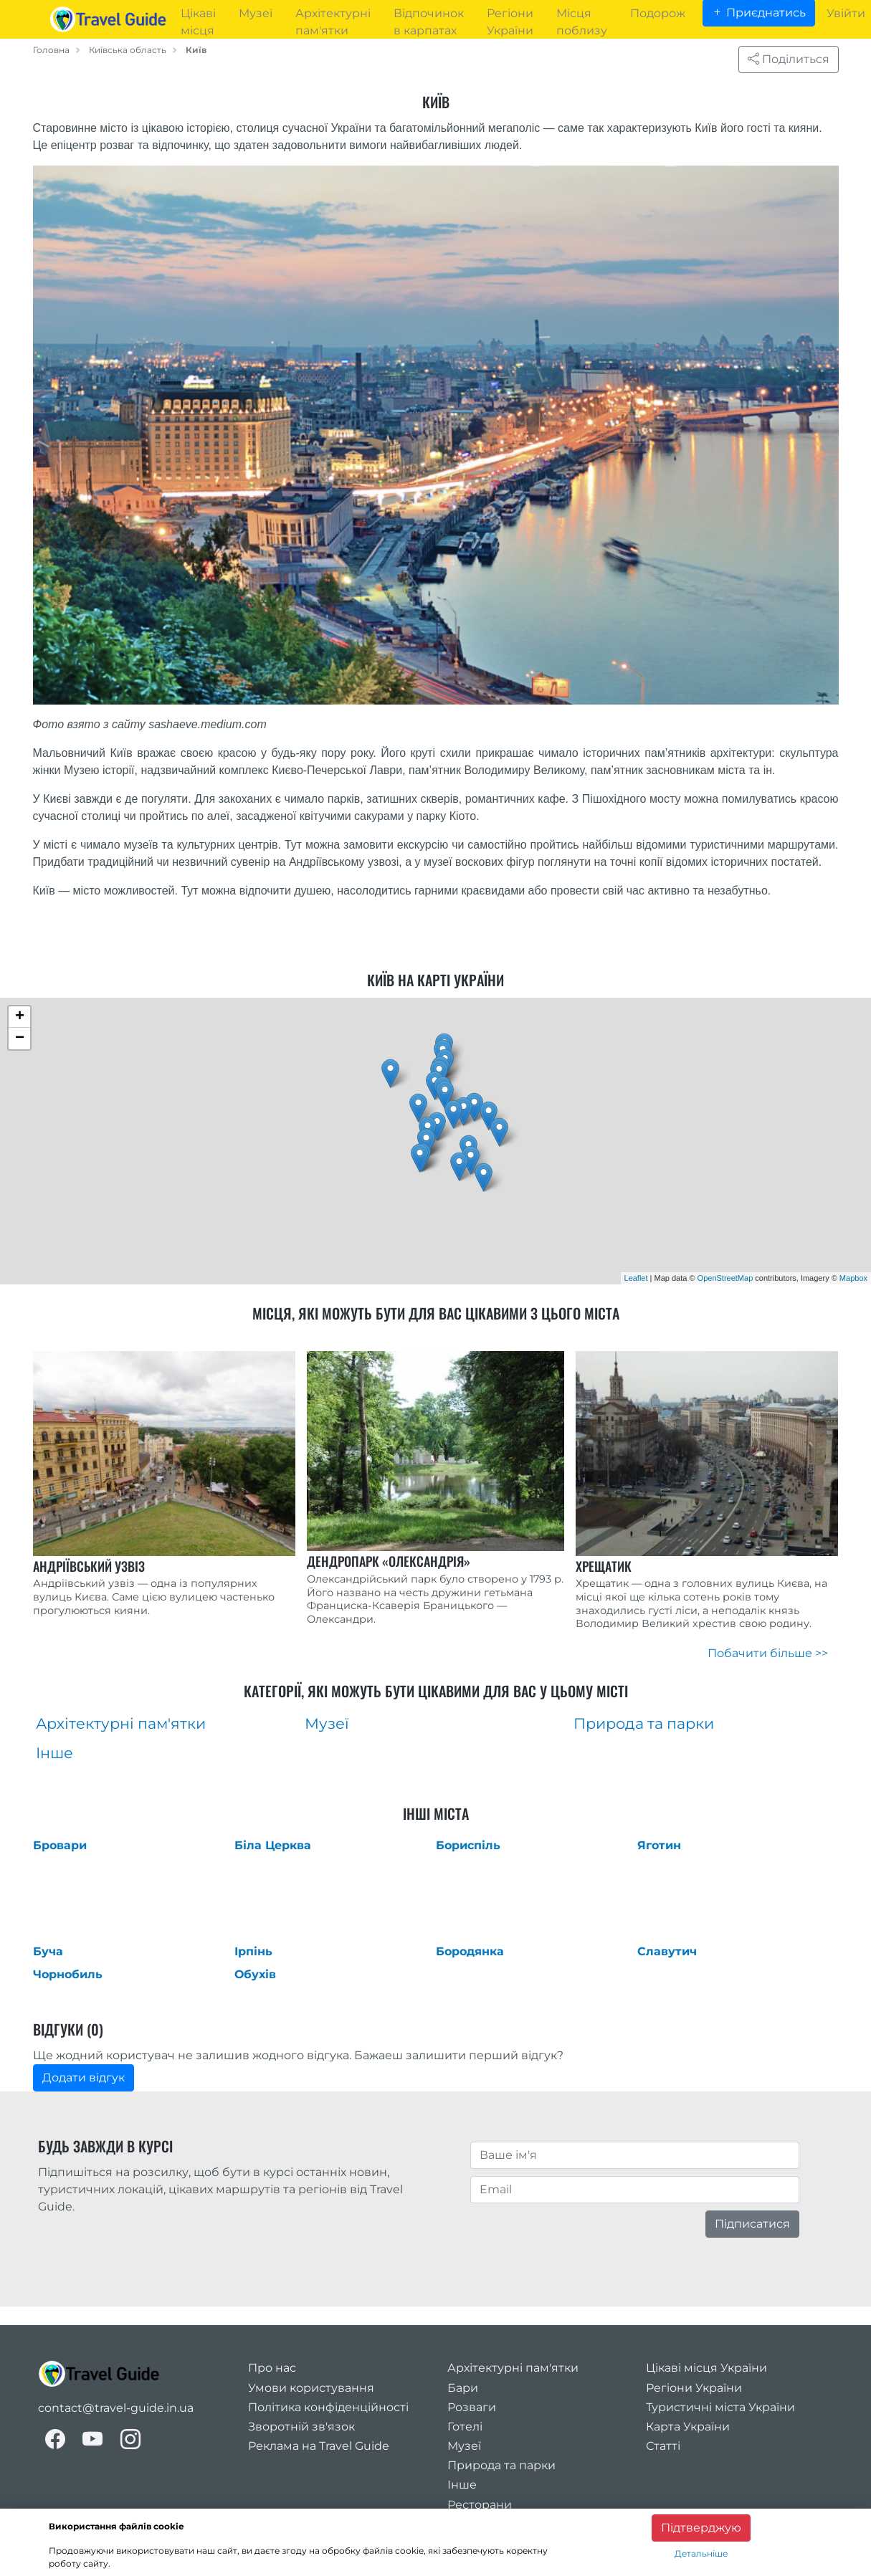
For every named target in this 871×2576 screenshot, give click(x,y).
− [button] (19, 1038)
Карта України (688, 2426)
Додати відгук (83, 2077)
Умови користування (311, 2388)
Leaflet (636, 1278)
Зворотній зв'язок (301, 2426)
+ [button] (19, 1017)
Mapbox (853, 1278)
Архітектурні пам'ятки (513, 2368)
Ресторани (479, 2504)
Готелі (464, 2426)
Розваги (471, 2407)
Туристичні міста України (720, 2407)
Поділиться (788, 59)
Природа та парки (501, 2465)
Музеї (464, 2446)
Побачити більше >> (768, 1653)
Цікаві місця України (706, 2368)
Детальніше (701, 2553)
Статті (663, 2446)
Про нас (272, 2368)
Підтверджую (701, 2527)
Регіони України (694, 2388)
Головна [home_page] (51, 49)
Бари (462, 2388)
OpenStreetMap (725, 1278)
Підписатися (752, 2224)
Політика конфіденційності (328, 2407)
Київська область (127, 49)
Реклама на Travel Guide (318, 2446)
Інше (462, 2484)
